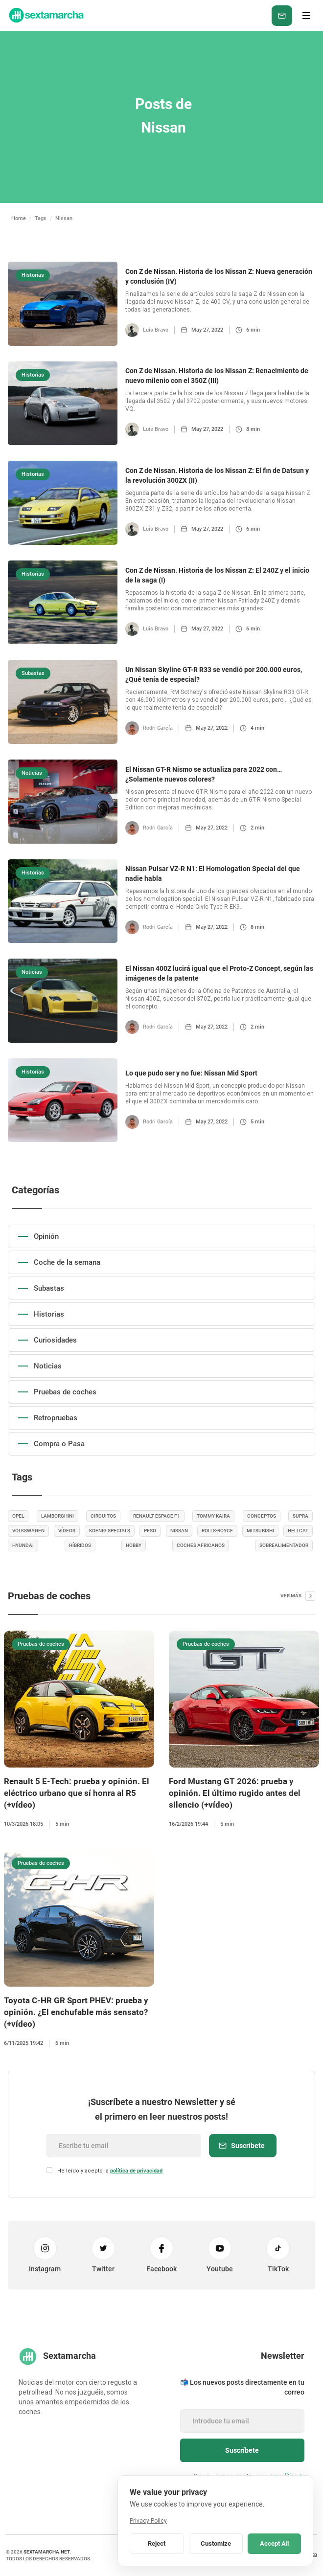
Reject (156, 2543)
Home (18, 218)
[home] (45, 15)
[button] (306, 15)
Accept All (274, 2543)
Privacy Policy (148, 2520)
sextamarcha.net (46, 2551)
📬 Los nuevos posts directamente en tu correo (242, 2387)
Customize (216, 2543)
